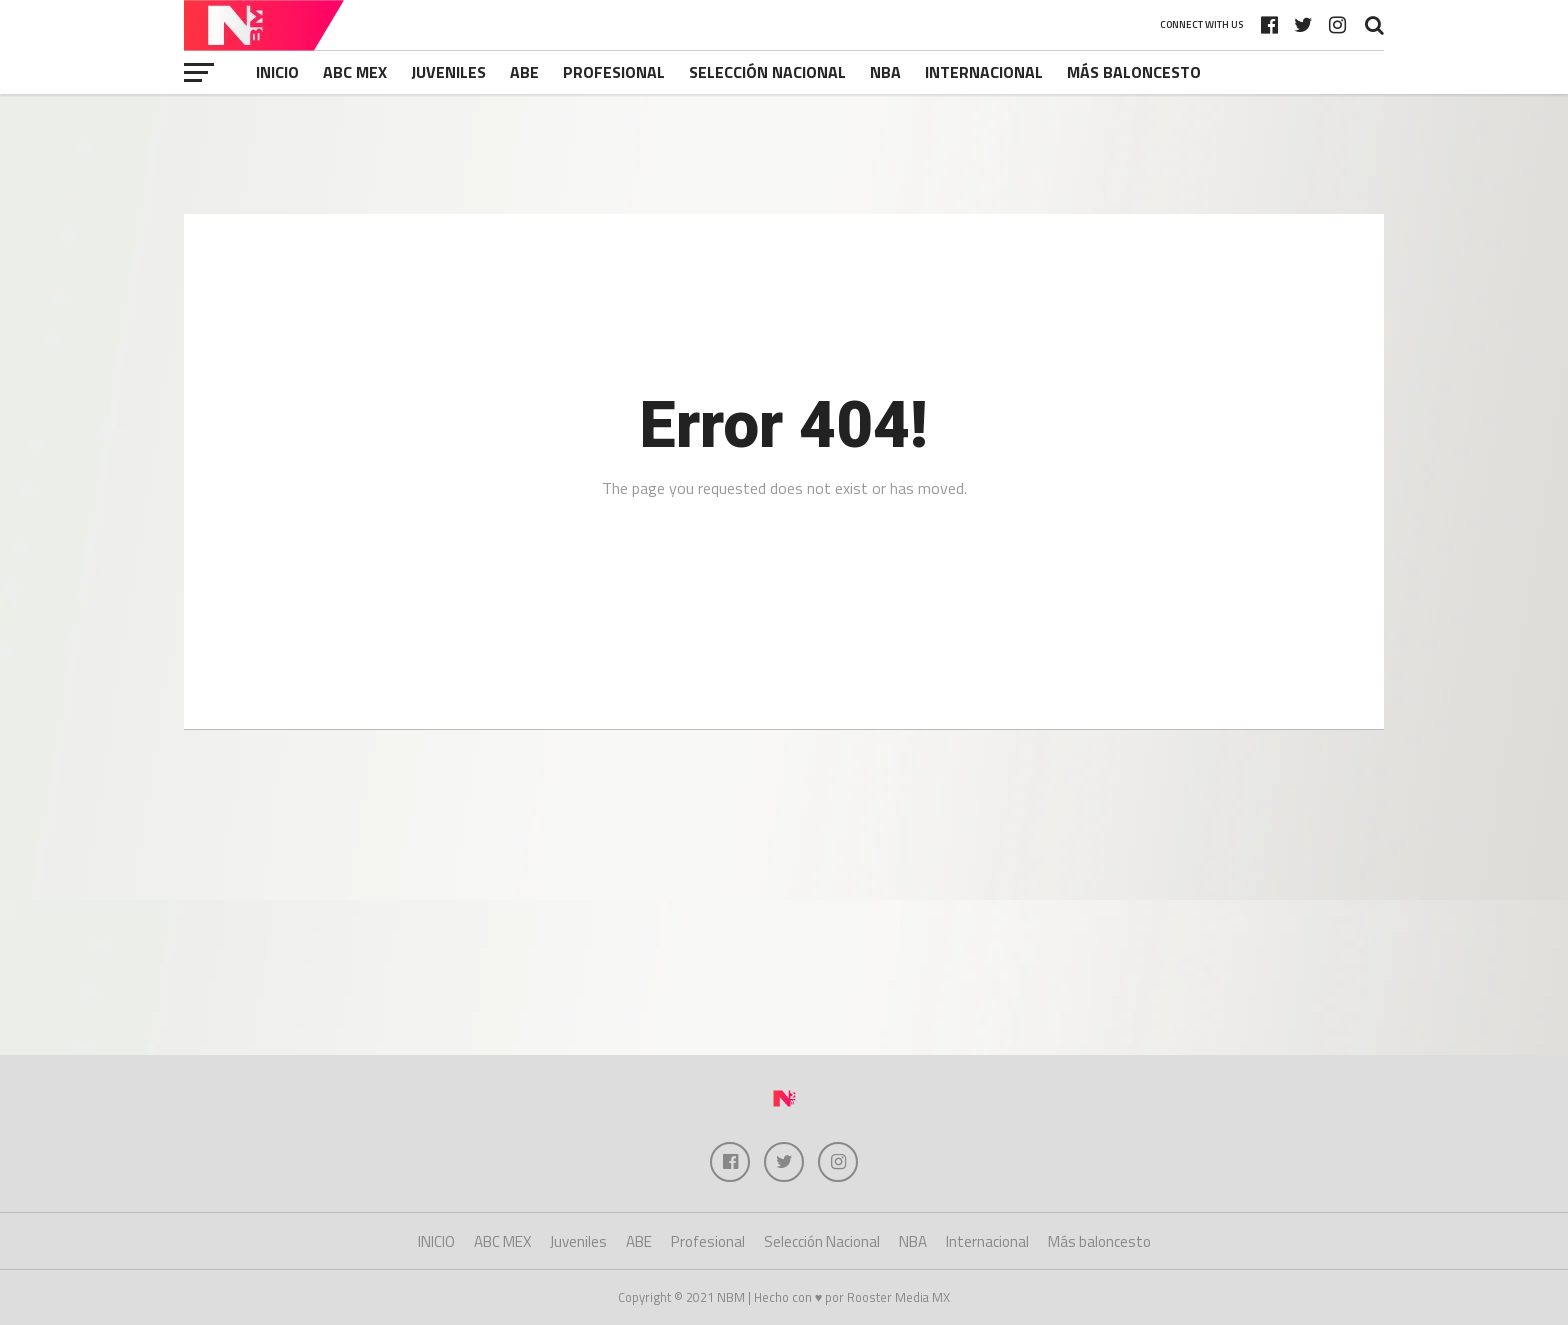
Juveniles (448, 72)
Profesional (614, 72)
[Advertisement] (784, 154)
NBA (885, 72)
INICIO (277, 72)
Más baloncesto (1134, 72)
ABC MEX (355, 72)
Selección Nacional (767, 72)
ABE (524, 72)
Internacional (984, 72)
